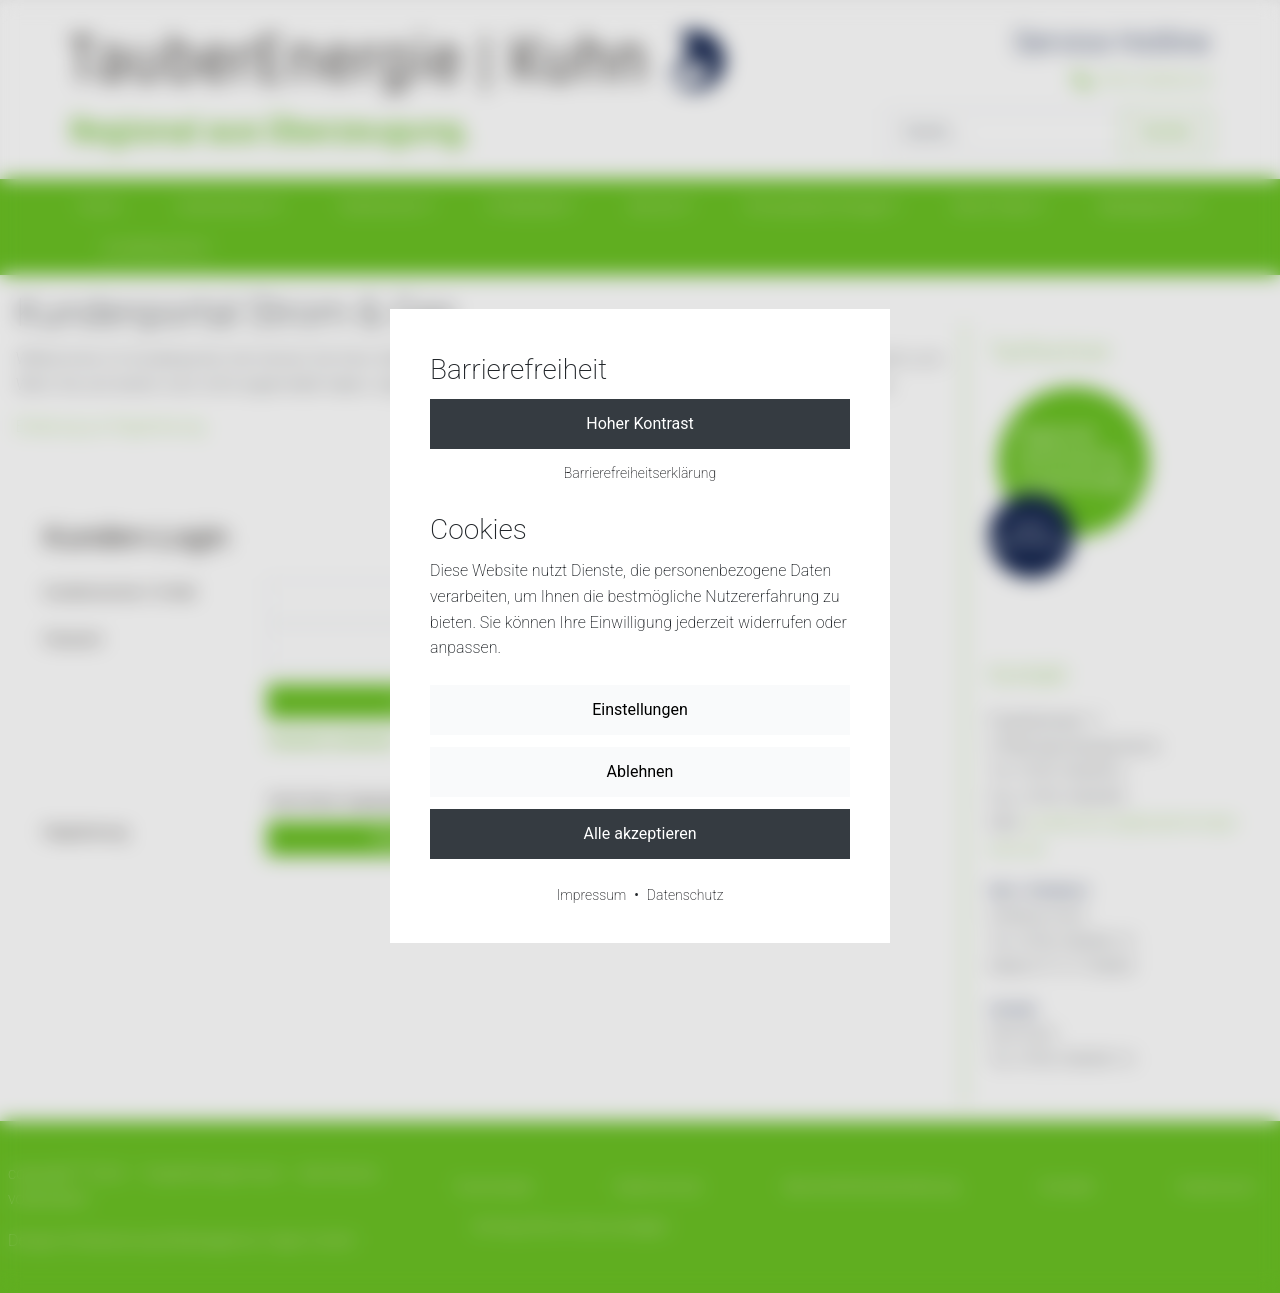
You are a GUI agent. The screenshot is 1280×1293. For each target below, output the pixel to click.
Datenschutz (685, 895)
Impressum (592, 895)
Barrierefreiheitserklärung (640, 473)
